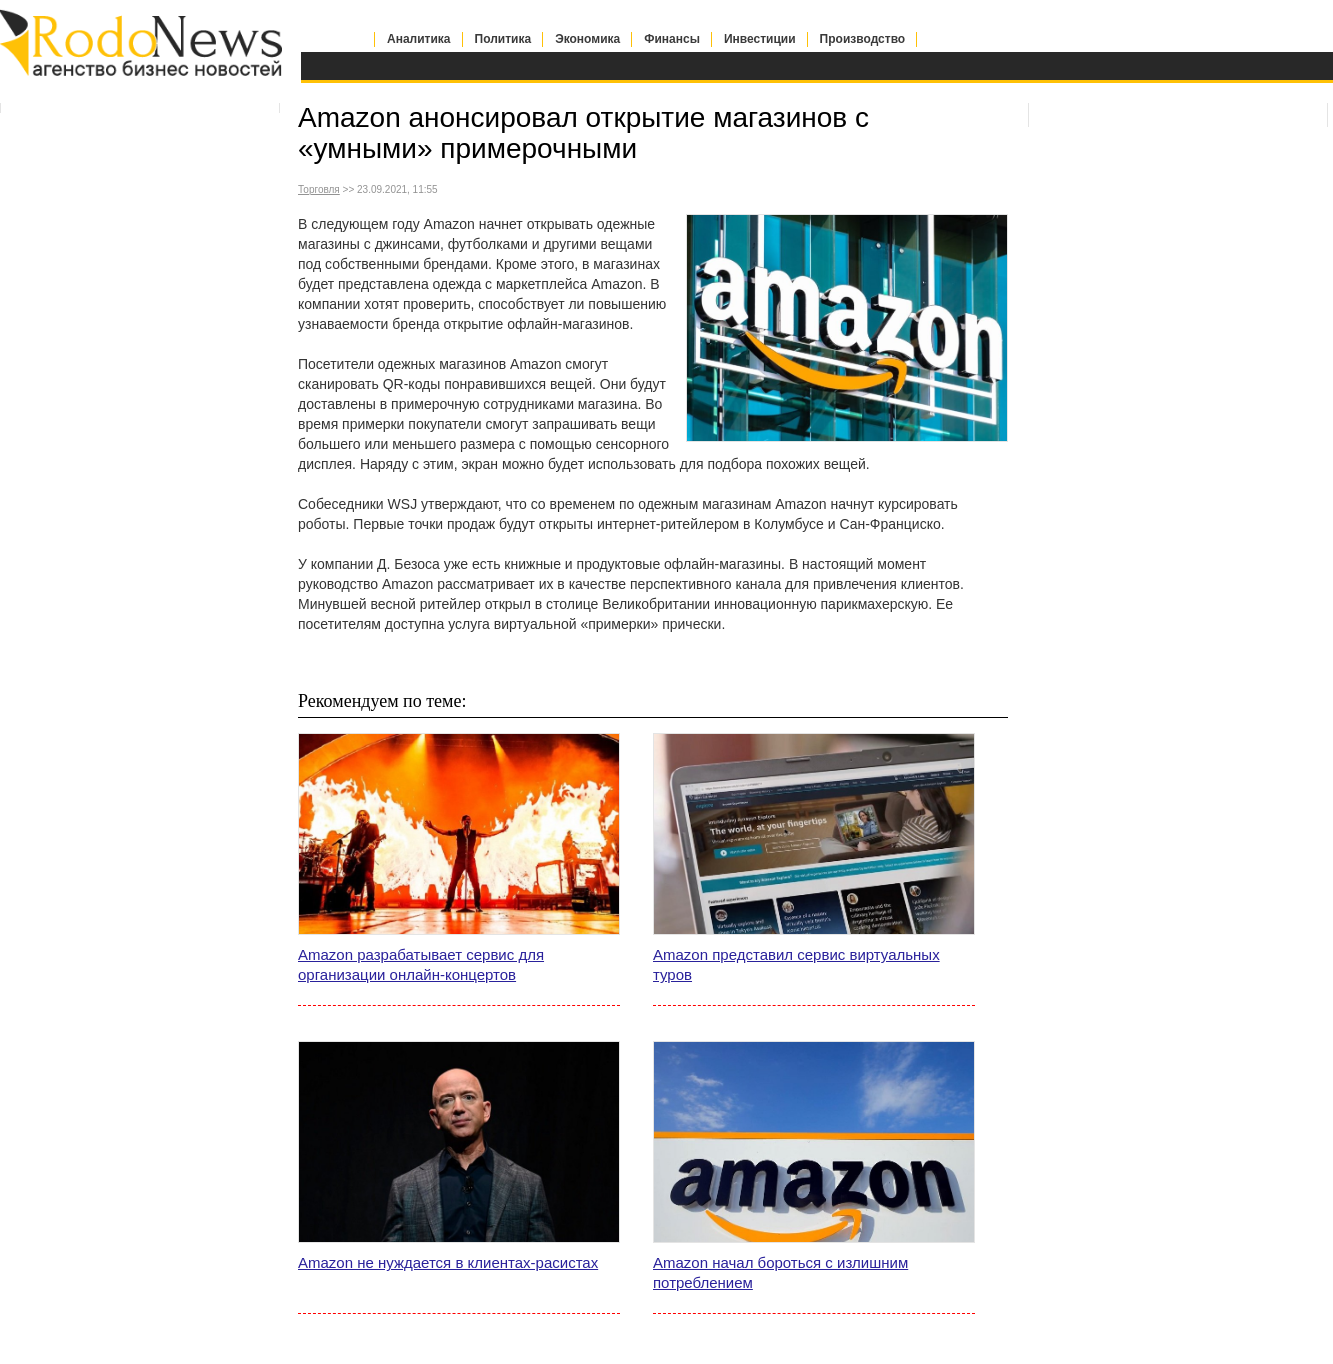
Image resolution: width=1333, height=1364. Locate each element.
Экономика (587, 39)
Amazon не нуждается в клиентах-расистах (448, 1262)
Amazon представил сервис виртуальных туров (796, 964)
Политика (503, 39)
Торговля (319, 189)
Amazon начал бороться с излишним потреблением (780, 1272)
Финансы (672, 39)
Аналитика (419, 39)
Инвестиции (760, 39)
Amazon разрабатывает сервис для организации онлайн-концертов (421, 964)
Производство (863, 39)
